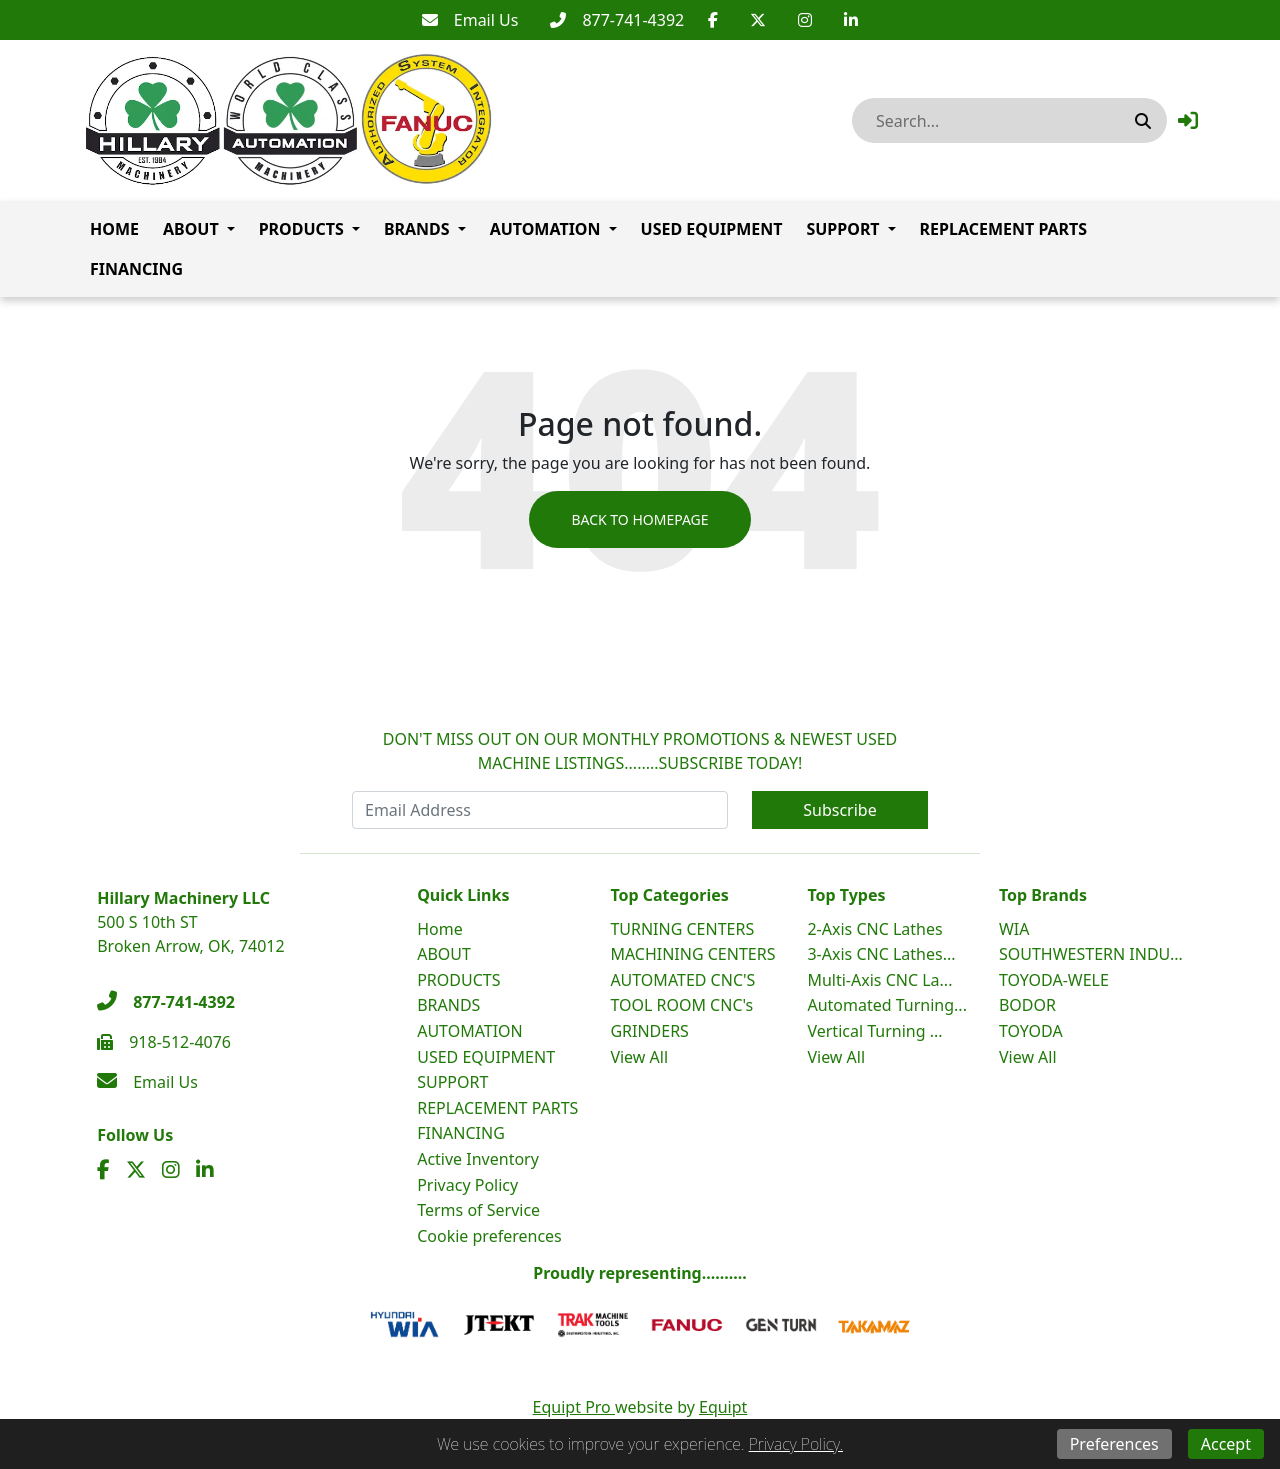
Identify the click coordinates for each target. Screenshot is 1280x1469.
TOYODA (1031, 1031)
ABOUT (191, 229)
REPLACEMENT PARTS (1004, 229)
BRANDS (417, 229)
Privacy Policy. (796, 1444)
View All (639, 1057)
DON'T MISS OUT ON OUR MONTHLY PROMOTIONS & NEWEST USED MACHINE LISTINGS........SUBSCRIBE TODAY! (640, 751)
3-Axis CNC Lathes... (881, 954)
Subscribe (839, 810)
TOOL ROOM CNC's (681, 1005)
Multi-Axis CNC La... (879, 980)
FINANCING (136, 269)
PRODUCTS (301, 229)
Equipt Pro (574, 1407)
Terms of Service (478, 1210)
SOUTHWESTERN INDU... (1091, 954)
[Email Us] (470, 20)
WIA (1014, 929)
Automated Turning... (887, 1005)
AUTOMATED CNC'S (682, 980)
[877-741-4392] (617, 20)
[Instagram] (805, 20)
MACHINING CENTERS (692, 954)
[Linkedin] (851, 20)
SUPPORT (842, 229)
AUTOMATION (545, 229)
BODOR (1027, 1005)
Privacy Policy (467, 1185)
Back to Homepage (639, 519)
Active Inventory (478, 1159)
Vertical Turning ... (874, 1031)
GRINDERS (649, 1031)
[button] (1188, 120)
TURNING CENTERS (682, 929)
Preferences (1114, 1444)
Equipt (723, 1407)
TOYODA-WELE (1054, 980)
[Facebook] (713, 20)
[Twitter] (758, 20)
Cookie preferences (489, 1236)
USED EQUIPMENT (712, 229)
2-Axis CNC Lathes (874, 929)
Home (114, 229)
